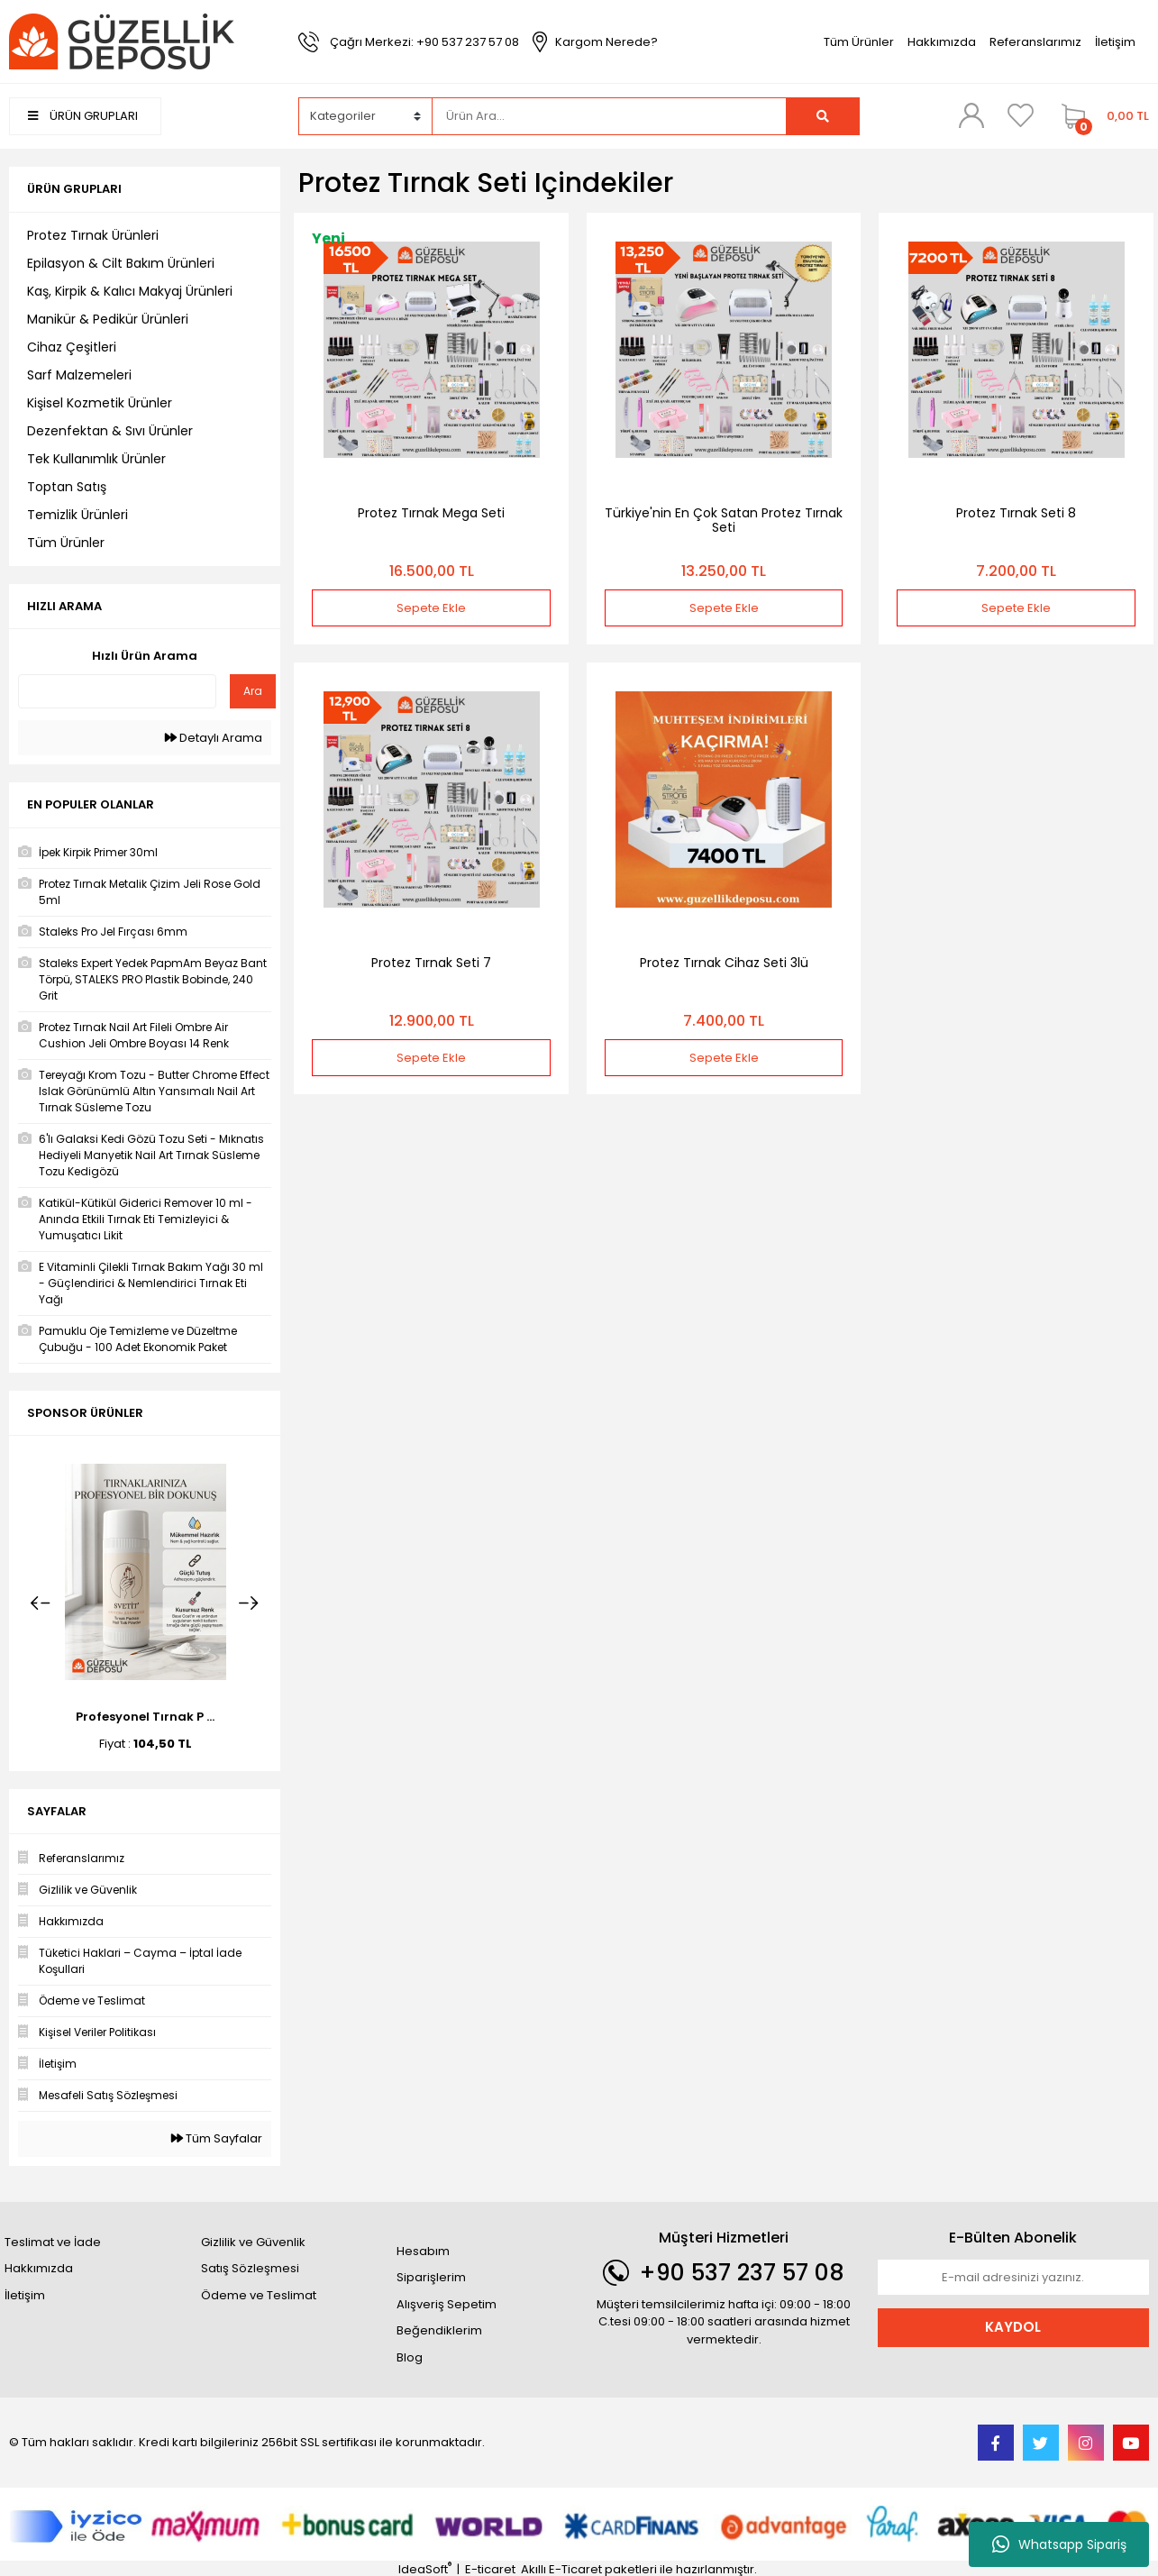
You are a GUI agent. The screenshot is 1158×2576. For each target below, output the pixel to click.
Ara (252, 691)
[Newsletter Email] (1013, 2278)
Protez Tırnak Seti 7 (431, 963)
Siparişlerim (431, 2277)
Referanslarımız (1035, 41)
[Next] (248, 1603)
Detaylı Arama (213, 737)
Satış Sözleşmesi (250, 2268)
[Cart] (1101, 116)
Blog (410, 2357)
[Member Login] (971, 115)
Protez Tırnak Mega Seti (431, 513)
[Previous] (40, 1603)
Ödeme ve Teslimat (258, 2295)
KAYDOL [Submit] (1013, 2326)
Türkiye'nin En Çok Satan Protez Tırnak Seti (724, 520)
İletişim (1115, 41)
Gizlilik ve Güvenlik (253, 2242)
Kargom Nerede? (606, 41)
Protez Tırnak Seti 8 (1016, 513)
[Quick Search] (117, 691)
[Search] (609, 116)
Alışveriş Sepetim (447, 2304)
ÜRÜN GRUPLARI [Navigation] (83, 115)
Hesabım (423, 2251)
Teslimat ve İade (53, 2242)
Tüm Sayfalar (216, 2138)
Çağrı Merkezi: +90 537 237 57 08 (424, 41)
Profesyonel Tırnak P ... (145, 1716)
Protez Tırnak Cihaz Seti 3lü (724, 963)
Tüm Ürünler (859, 41)
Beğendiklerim (439, 2330)
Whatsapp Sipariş (1059, 2544)
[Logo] (121, 41)
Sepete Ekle (431, 608)
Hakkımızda (941, 41)
